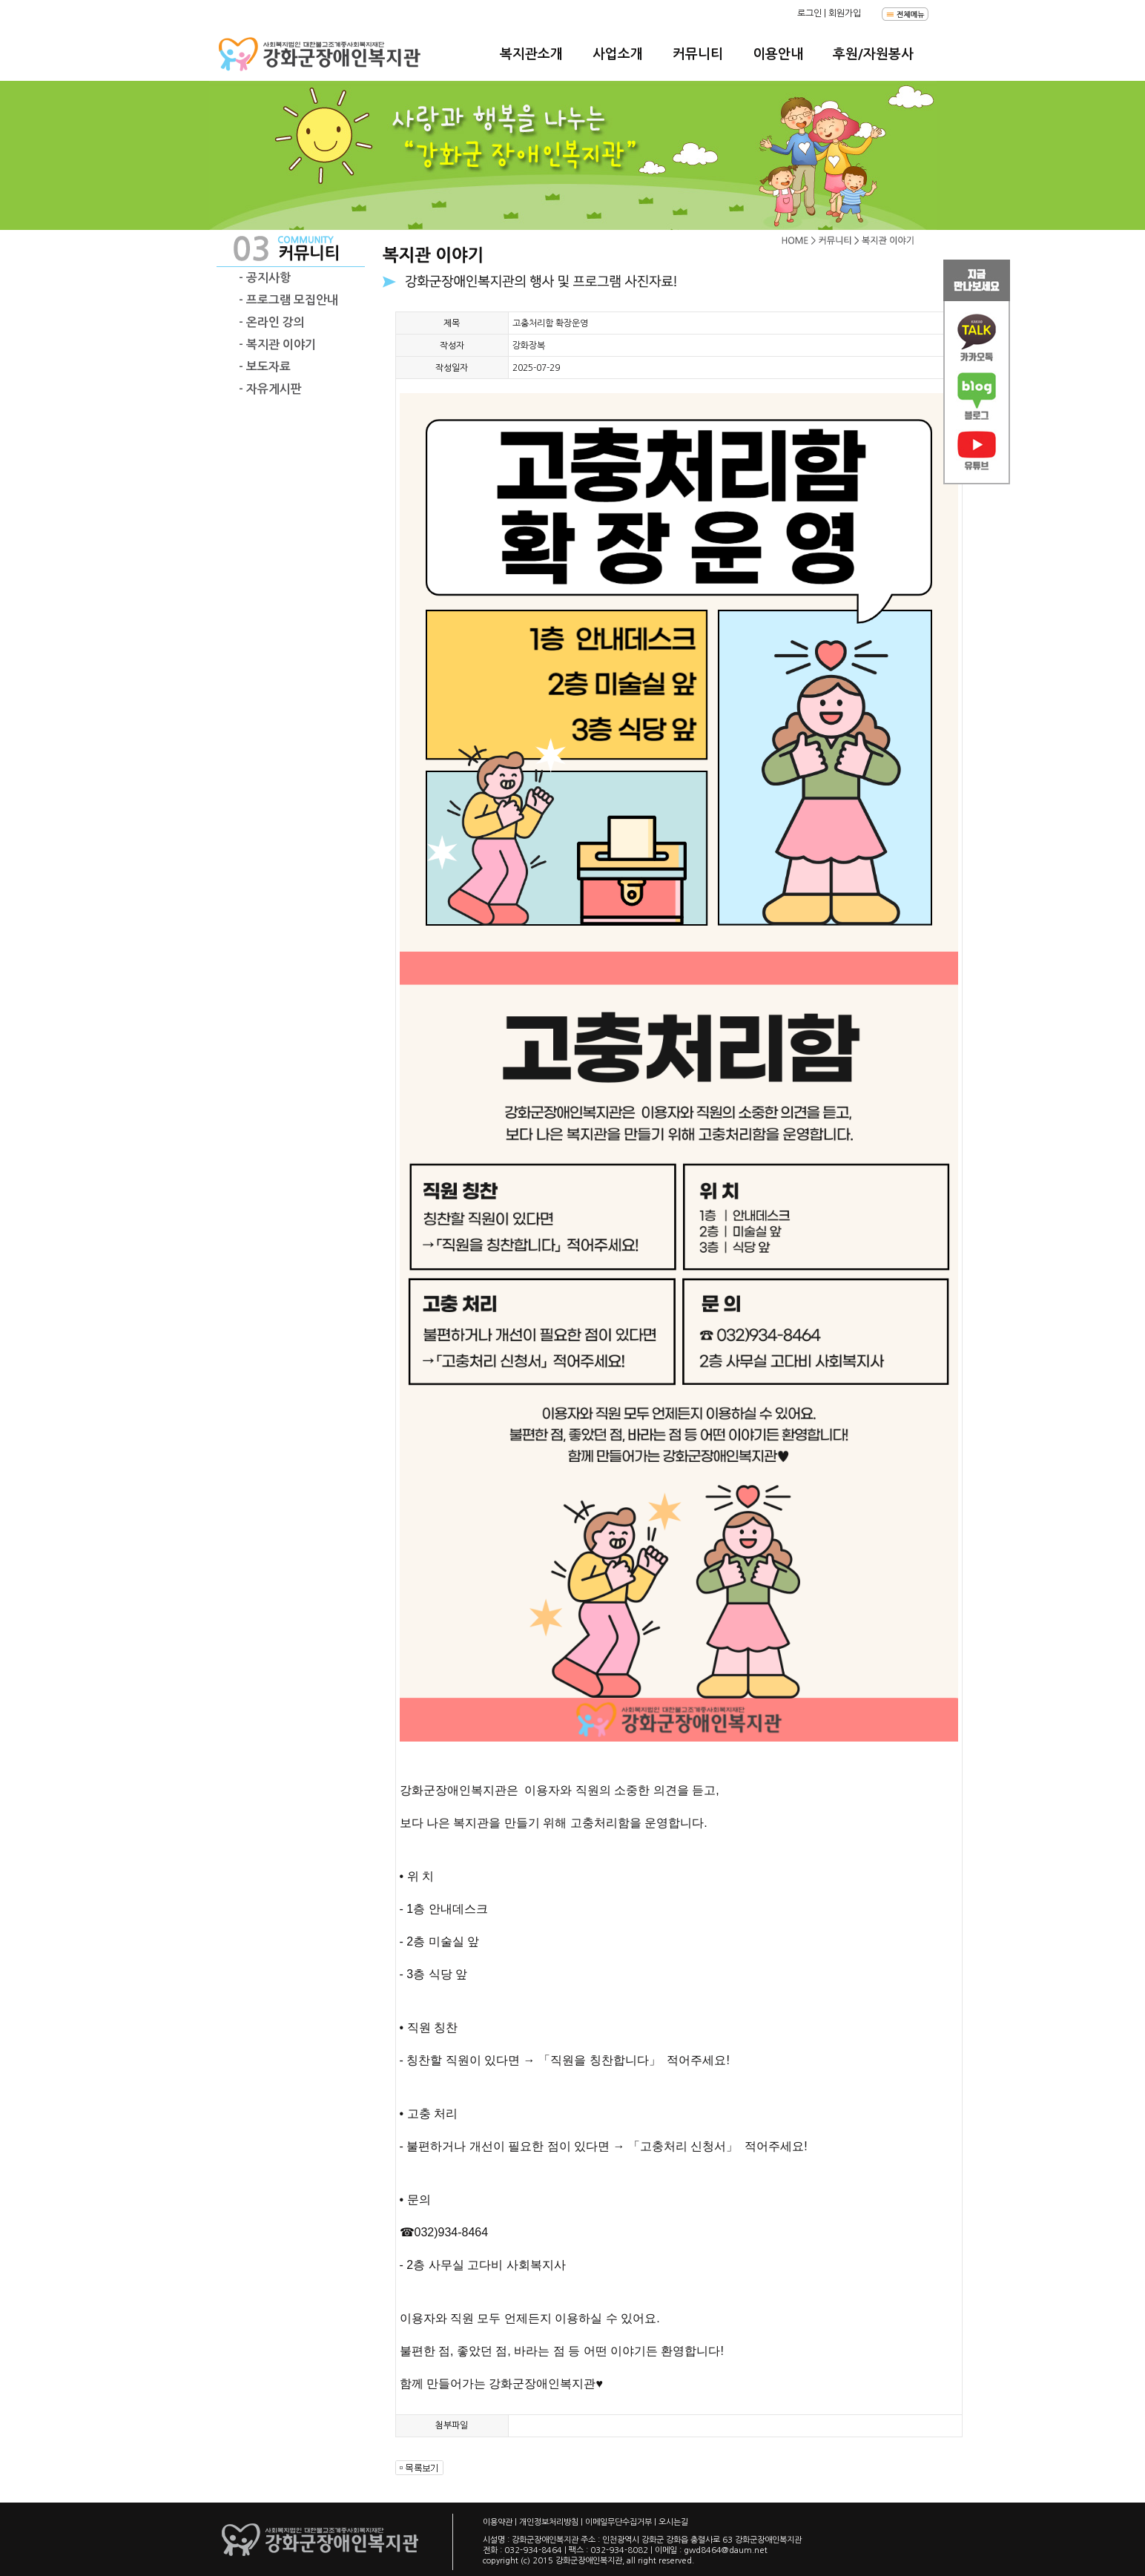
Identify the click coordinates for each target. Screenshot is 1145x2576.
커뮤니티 (698, 54)
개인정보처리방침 (548, 2522)
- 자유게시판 (270, 389)
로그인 (809, 13)
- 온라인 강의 (272, 322)
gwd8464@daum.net (726, 2550)
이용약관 (497, 2522)
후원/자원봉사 (873, 54)
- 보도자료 (265, 366)
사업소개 (618, 54)
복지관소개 (531, 54)
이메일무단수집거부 (618, 2522)
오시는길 (673, 2522)
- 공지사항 (265, 277)
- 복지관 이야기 (277, 344)
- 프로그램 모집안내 (288, 300)
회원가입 (844, 13)
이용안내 (778, 54)
